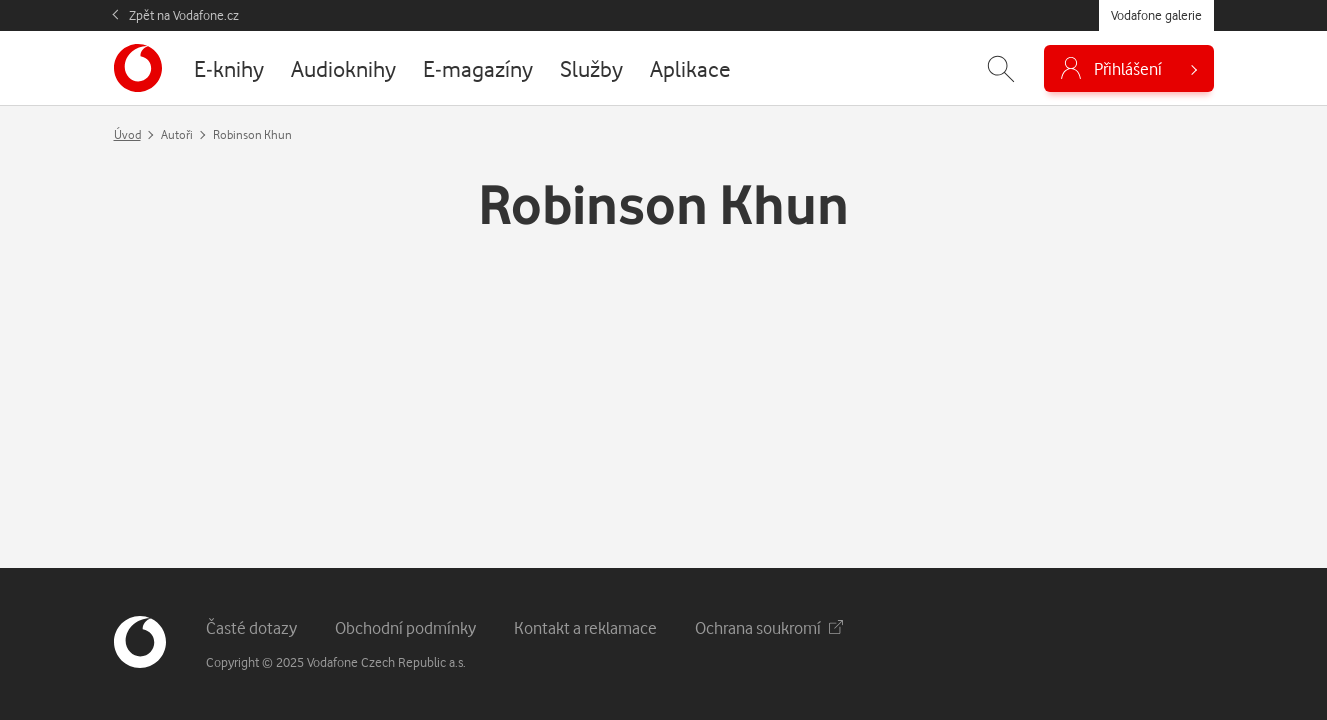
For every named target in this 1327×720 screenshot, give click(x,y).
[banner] (138, 68)
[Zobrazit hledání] (1001, 68)
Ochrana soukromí (769, 627)
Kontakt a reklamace (585, 627)
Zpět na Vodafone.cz (184, 15)
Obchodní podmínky (405, 627)
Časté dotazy (251, 627)
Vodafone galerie (1156, 15)
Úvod (127, 134)
